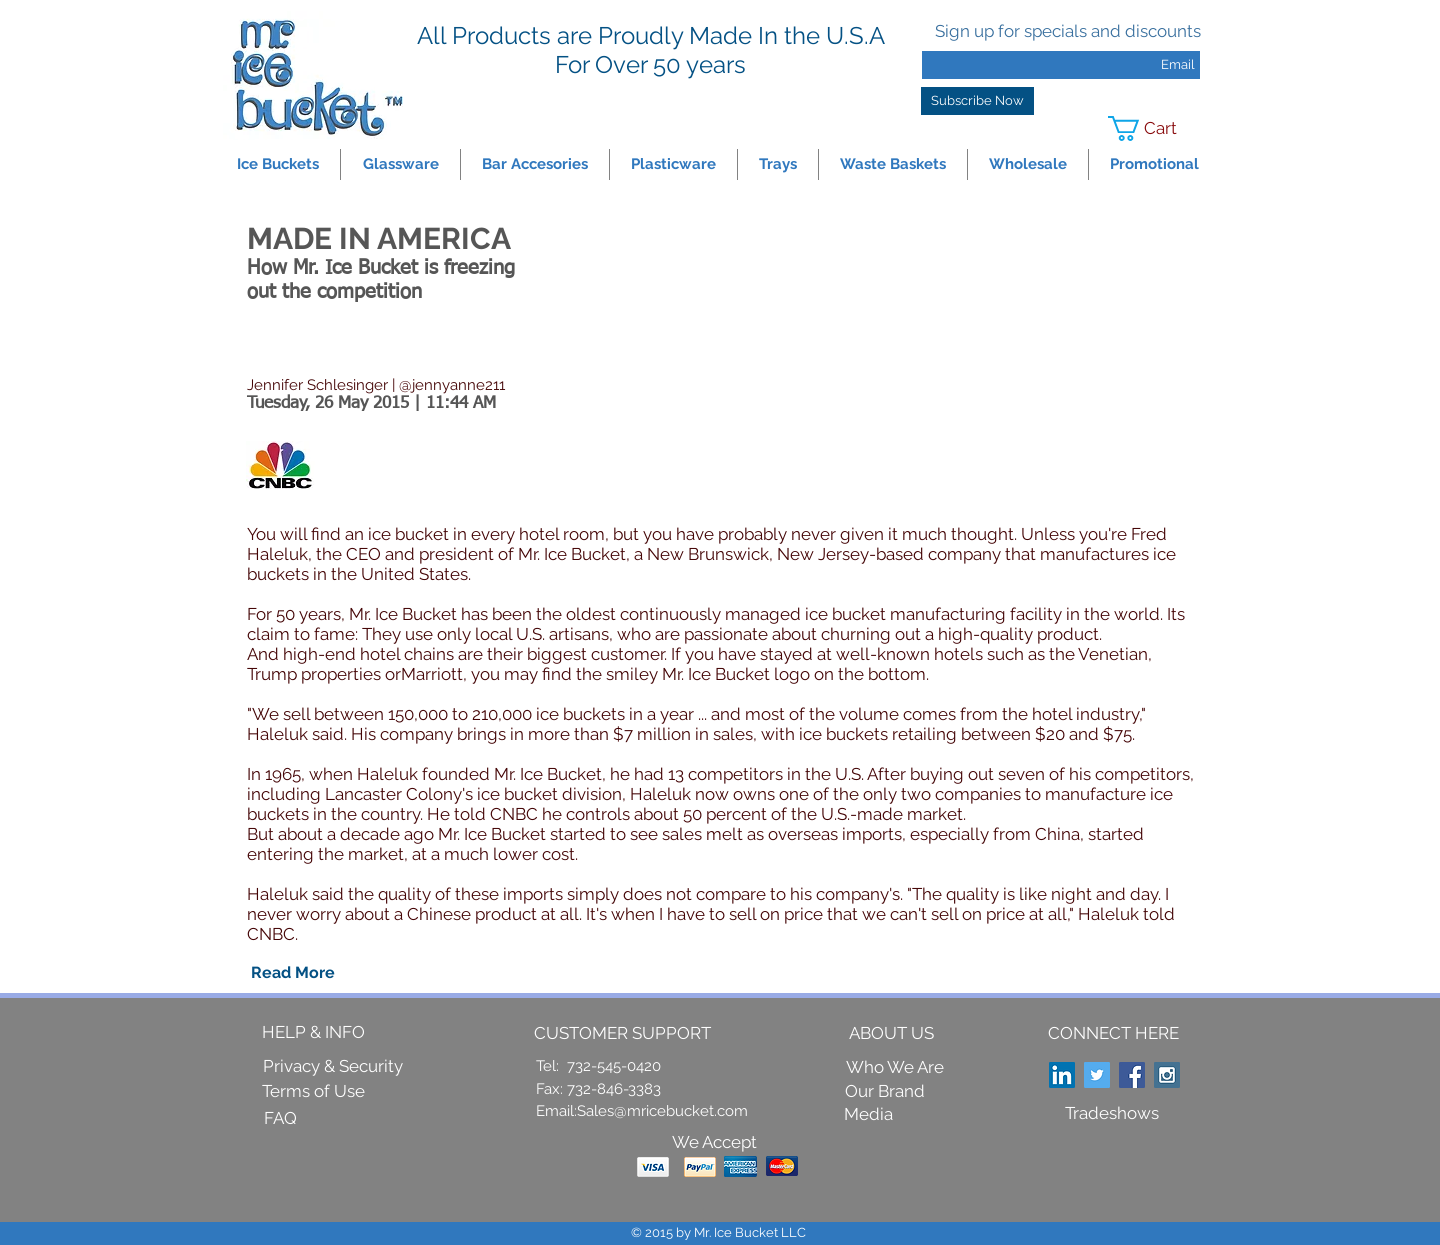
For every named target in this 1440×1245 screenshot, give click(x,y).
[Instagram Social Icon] (1167, 1075)
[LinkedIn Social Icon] (1062, 1075)
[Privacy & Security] (333, 1067)
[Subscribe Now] (977, 101)
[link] (1155, 128)
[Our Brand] (885, 1091)
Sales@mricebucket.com (662, 1111)
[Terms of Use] (313, 1092)
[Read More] (293, 973)
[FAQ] (280, 1119)
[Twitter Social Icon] (1097, 1075)
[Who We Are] (895, 1068)
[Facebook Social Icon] (1132, 1075)
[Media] (868, 1114)
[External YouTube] (938, 368)
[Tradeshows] (1112, 1114)
